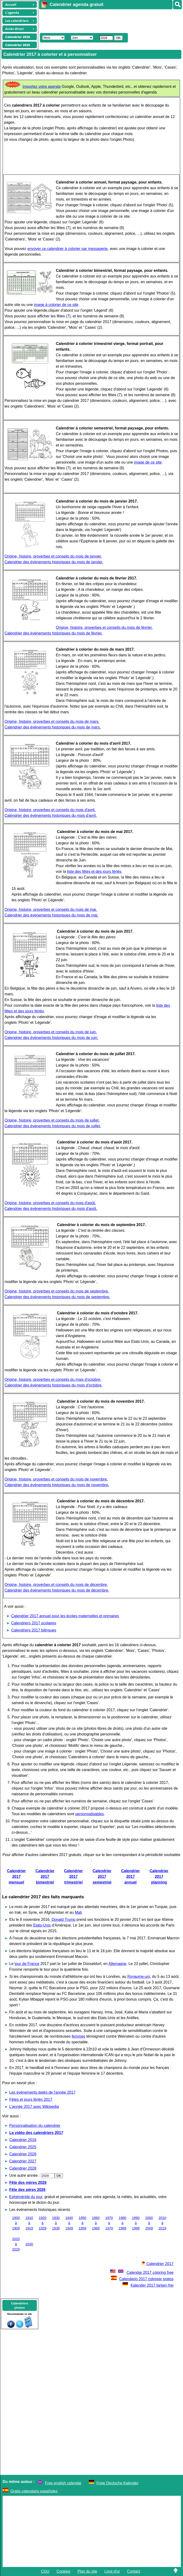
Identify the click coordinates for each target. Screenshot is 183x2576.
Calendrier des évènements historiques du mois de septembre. (57, 1297)
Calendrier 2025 (22, 2147)
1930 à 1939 (56, 2223)
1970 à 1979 (109, 2223)
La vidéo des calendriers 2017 (36, 2133)
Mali (78, 1912)
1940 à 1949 (69, 2223)
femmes (78, 2036)
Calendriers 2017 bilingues (33, 1630)
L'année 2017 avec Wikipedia (34, 2107)
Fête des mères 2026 (28, 2183)
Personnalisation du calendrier (34, 2126)
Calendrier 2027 (22, 2161)
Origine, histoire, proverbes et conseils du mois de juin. (51, 1032)
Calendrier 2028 (22, 2168)
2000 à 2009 (149, 2223)
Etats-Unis (42, 1925)
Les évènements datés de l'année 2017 (42, 2092)
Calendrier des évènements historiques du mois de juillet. (53, 1126)
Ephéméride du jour (25, 2197)
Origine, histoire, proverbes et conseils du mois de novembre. (56, 1479)
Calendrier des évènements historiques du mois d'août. (51, 1209)
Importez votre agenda (42, 87)
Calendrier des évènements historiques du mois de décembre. (57, 1590)
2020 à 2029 (16, 2244)
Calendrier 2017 (157, 2264)
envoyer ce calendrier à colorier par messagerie (67, 249)
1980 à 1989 (122, 2223)
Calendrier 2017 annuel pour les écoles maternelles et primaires (65, 1616)
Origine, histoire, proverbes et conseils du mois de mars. (52, 721)
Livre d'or (112, 2571)
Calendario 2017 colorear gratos (142, 2279)
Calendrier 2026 (22, 2154)
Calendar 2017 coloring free (141, 2272)
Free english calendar (63, 2483)
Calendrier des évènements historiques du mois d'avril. (51, 815)
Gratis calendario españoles (34, 2491)
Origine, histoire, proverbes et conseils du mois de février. (104, 627)
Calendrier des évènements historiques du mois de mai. (51, 915)
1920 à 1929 (42, 2223)
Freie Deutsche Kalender (117, 2483)
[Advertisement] (108, 20)
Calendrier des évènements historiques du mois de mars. (53, 727)
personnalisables (89, 1814)
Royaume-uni (138, 1976)
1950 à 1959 (82, 2223)
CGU (45, 2571)
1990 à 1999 (136, 2223)
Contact (133, 2571)
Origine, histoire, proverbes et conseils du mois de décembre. (56, 1585)
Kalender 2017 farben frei (147, 2285)
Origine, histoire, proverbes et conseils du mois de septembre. (57, 1291)
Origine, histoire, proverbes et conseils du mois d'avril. (50, 810)
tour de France (26, 1964)
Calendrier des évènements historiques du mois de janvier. (54, 562)
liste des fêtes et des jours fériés (94, 872)
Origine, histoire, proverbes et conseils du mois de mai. (51, 909)
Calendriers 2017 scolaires (33, 1623)
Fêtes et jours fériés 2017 (30, 2099)
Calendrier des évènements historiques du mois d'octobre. (53, 1385)
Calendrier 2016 (22, 2140)
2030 (29, 2244)
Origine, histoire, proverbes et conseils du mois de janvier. (53, 556)
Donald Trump (64, 1920)
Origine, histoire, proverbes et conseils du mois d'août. (50, 1203)
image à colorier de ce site (56, 305)
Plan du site (87, 2571)
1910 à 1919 (29, 2223)
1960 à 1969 (96, 2223)
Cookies (63, 2571)
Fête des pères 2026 (27, 2190)
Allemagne (117, 1964)
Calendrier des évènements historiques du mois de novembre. (57, 1485)
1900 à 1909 (16, 2223)
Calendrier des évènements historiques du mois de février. (54, 633)
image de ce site (148, 462)
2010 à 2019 (162, 2223)
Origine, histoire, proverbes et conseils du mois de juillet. (52, 1120)
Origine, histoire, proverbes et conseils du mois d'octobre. (53, 1379)
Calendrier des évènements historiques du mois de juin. (51, 1038)
